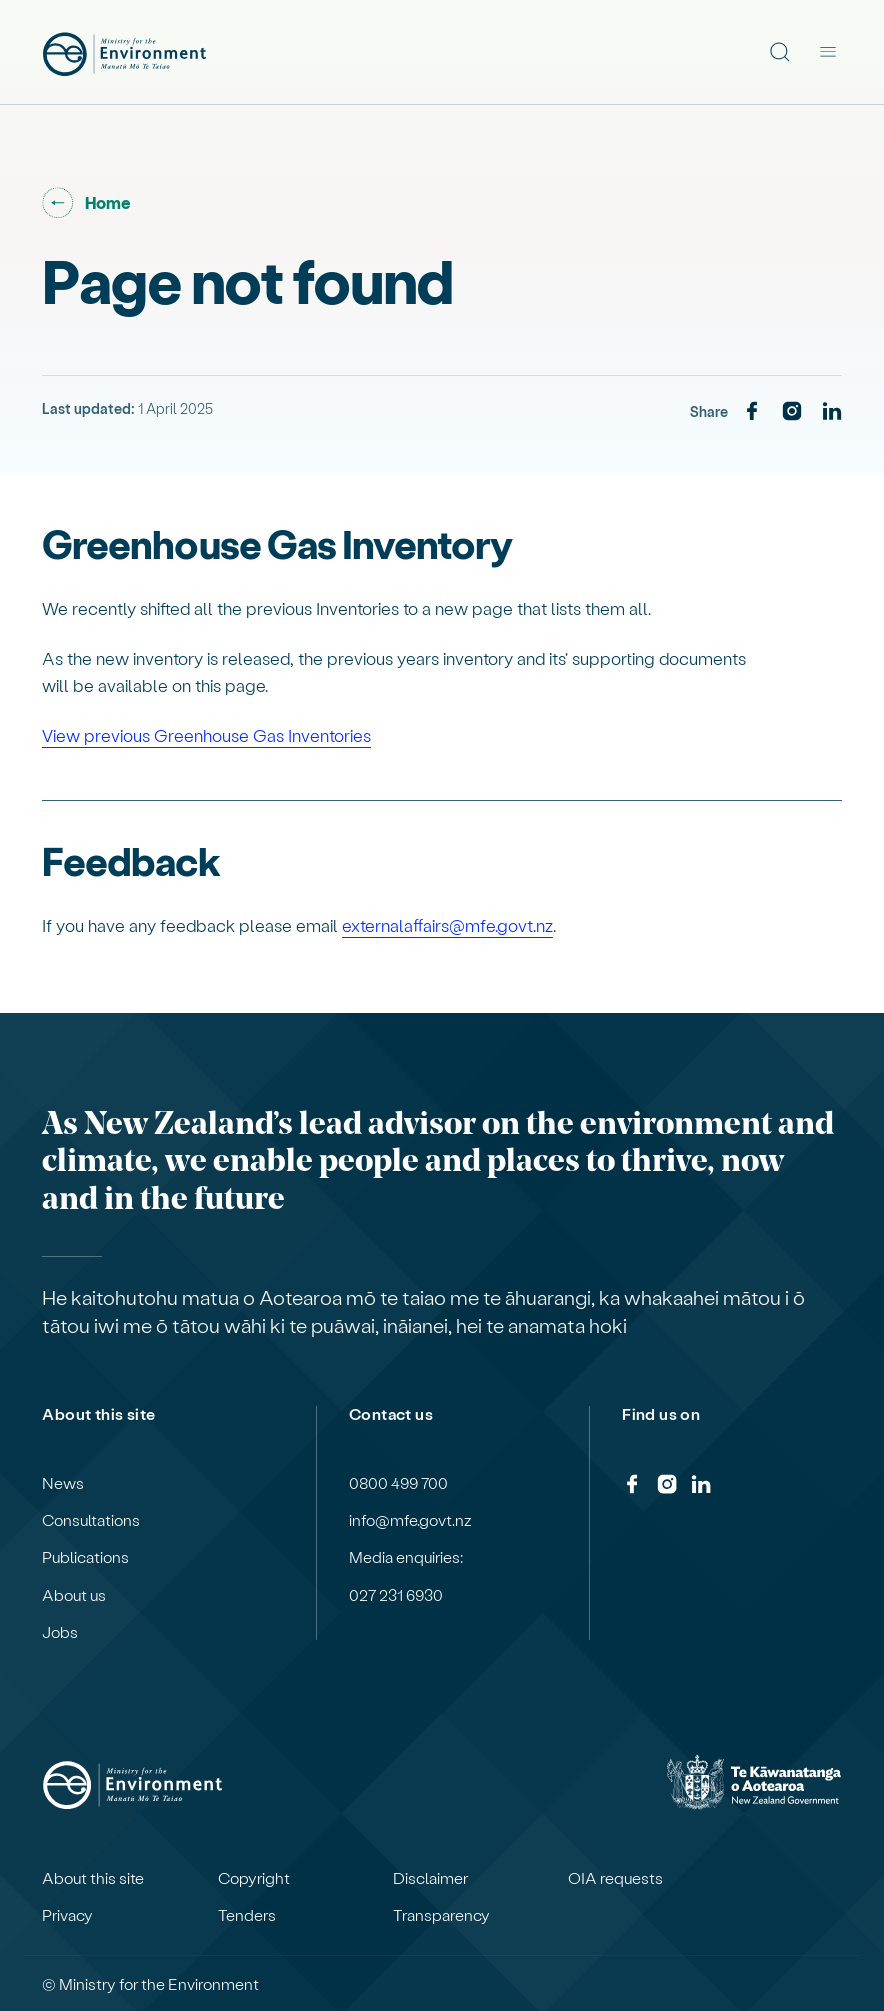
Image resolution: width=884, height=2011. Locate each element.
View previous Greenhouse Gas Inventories (206, 735)
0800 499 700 (398, 1483)
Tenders (247, 1915)
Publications (85, 1557)
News (63, 1483)
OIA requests (615, 1878)
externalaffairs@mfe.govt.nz (447, 925)
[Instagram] (792, 412)
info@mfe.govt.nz (410, 1520)
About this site (93, 1878)
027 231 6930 (396, 1595)
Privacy (67, 1915)
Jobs (60, 1632)
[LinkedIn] (832, 412)
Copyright (254, 1878)
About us (74, 1595)
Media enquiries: (406, 1557)
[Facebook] (752, 412)
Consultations (91, 1520)
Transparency (441, 1915)
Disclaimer (430, 1878)
